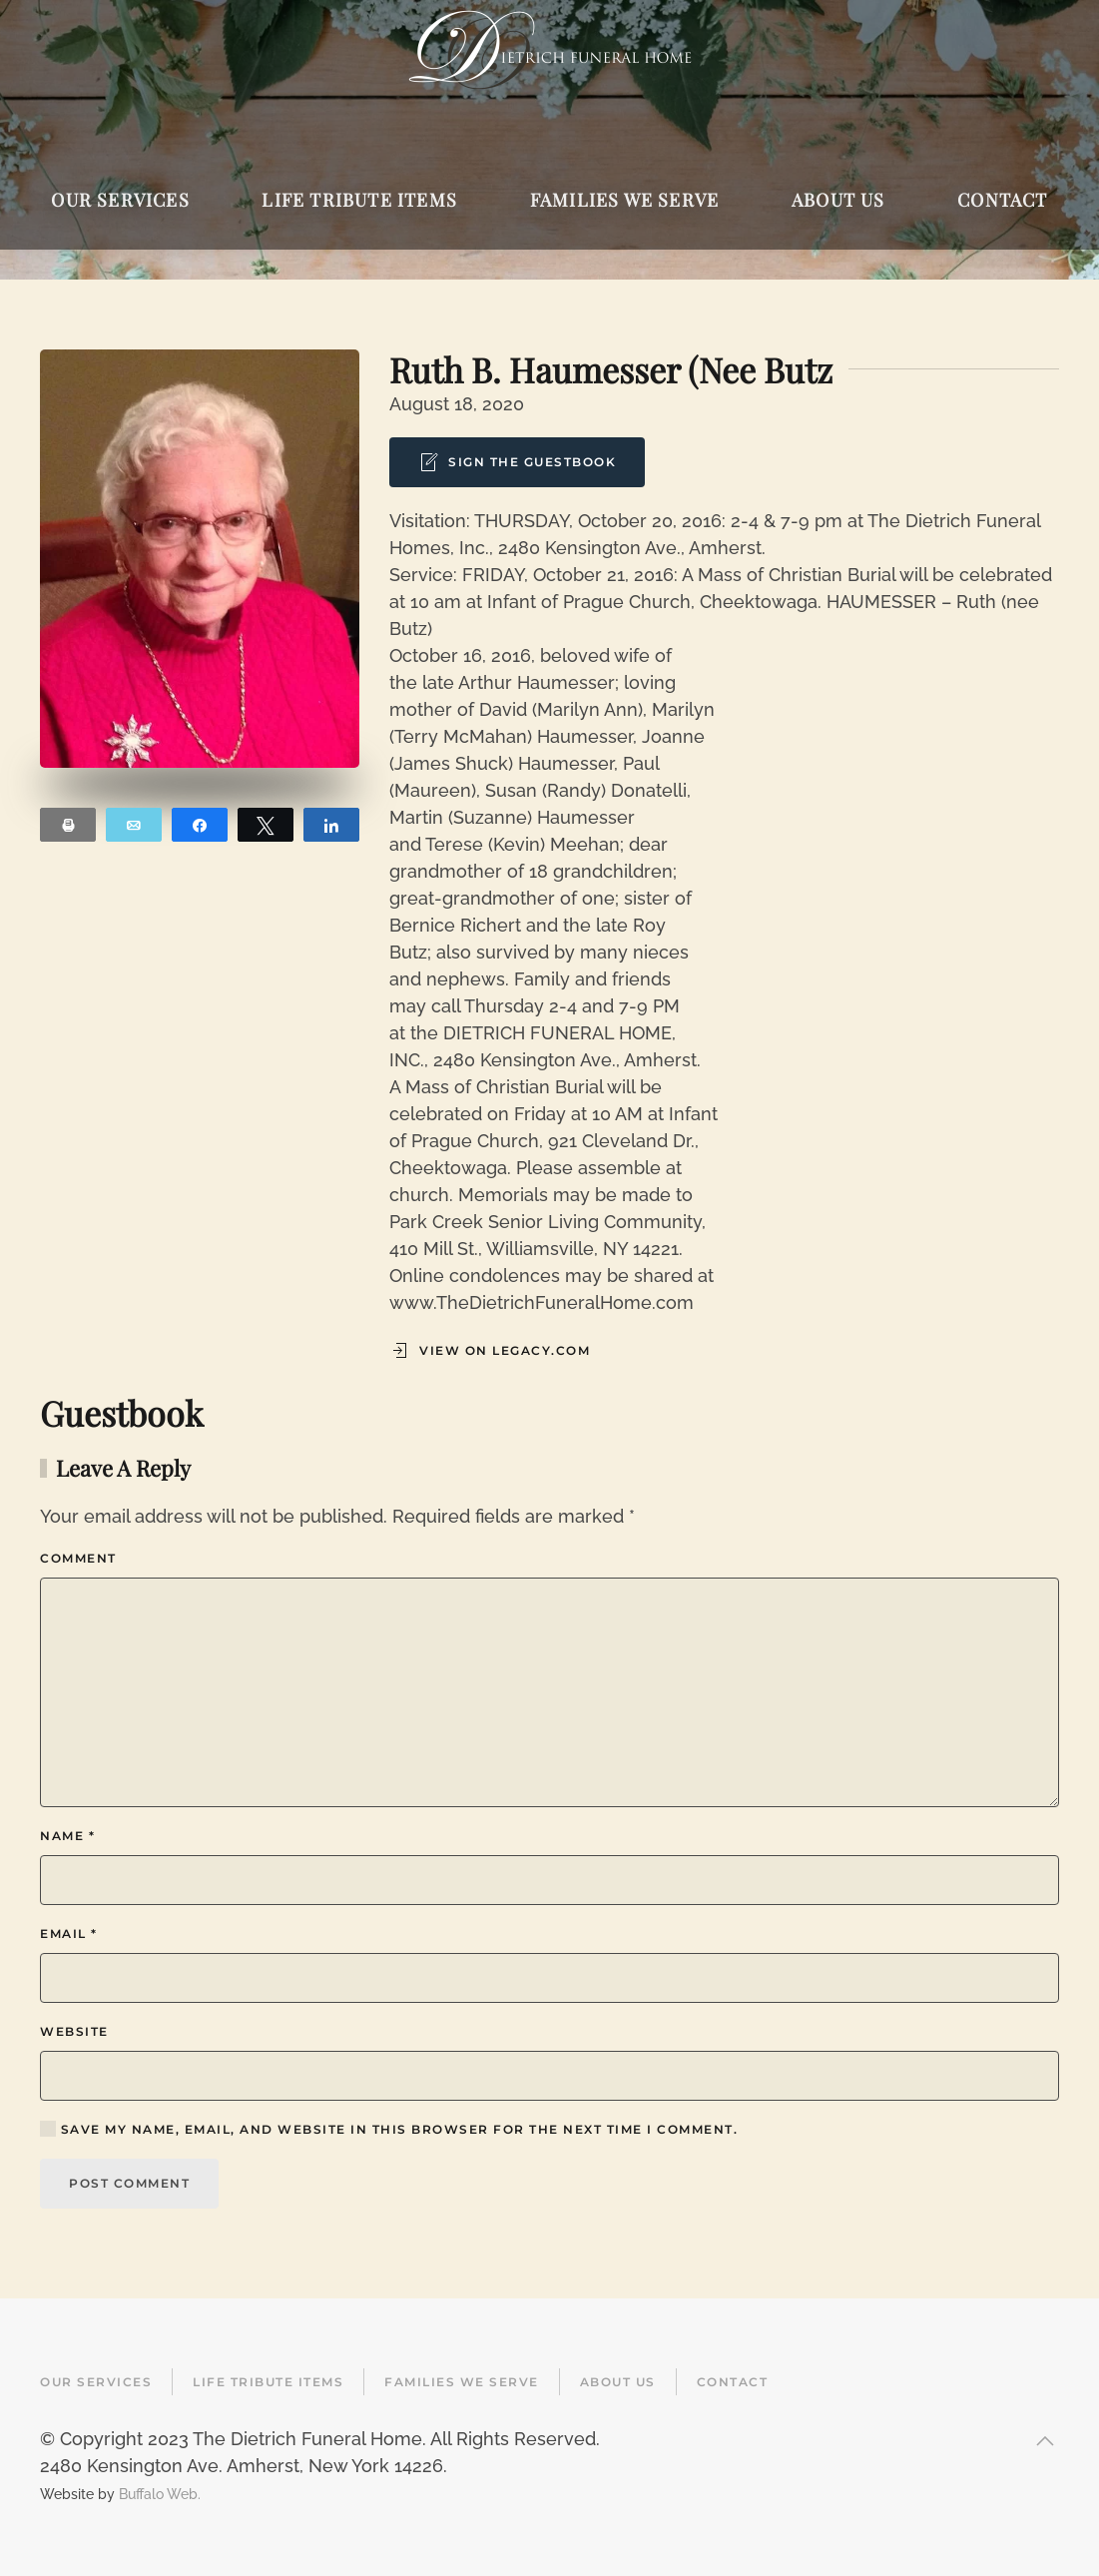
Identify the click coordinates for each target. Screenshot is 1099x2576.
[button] (1045, 2441)
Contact (733, 2381)
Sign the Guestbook (517, 462)
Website (74, 2031)
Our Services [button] (120, 200)
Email (69, 1933)
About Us (618, 2381)
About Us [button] (838, 200)
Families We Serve (461, 2381)
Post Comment (129, 2183)
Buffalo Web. (160, 2493)
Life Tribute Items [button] (359, 200)
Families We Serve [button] (624, 200)
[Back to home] (549, 50)
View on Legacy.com (489, 1351)
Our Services (96, 2381)
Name (67, 1835)
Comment (78, 1558)
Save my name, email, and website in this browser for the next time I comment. (389, 2129)
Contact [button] (1002, 200)
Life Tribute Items (268, 2381)
